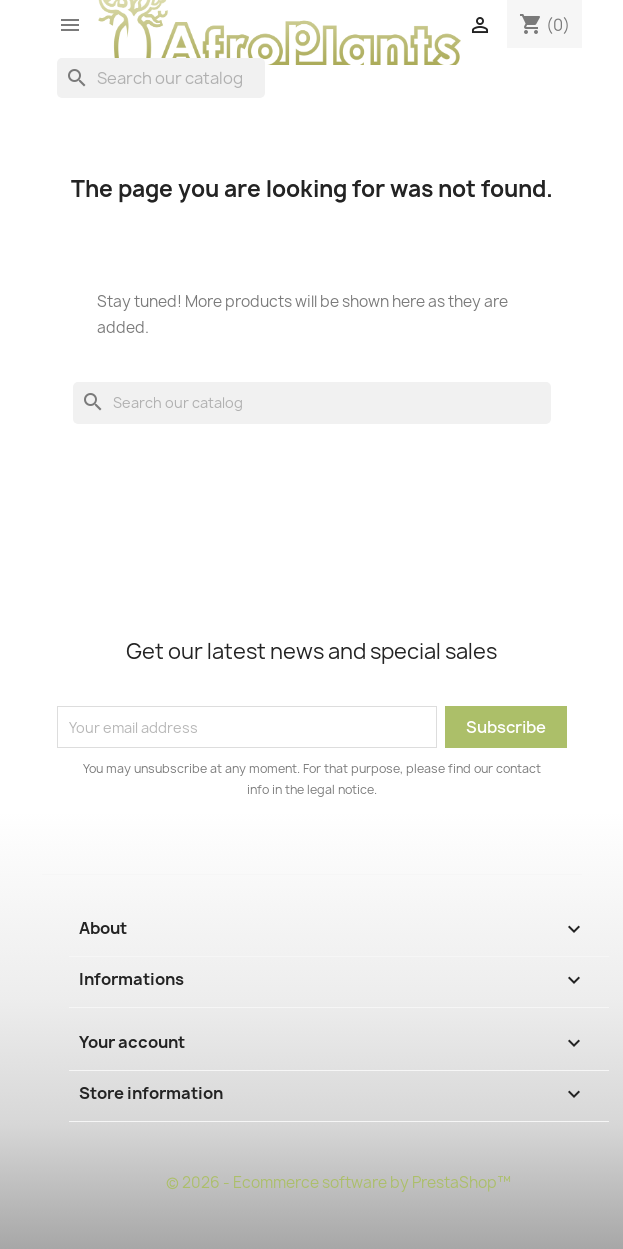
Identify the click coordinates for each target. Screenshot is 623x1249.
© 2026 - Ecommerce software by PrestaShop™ (338, 1182)
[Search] (161, 78)
